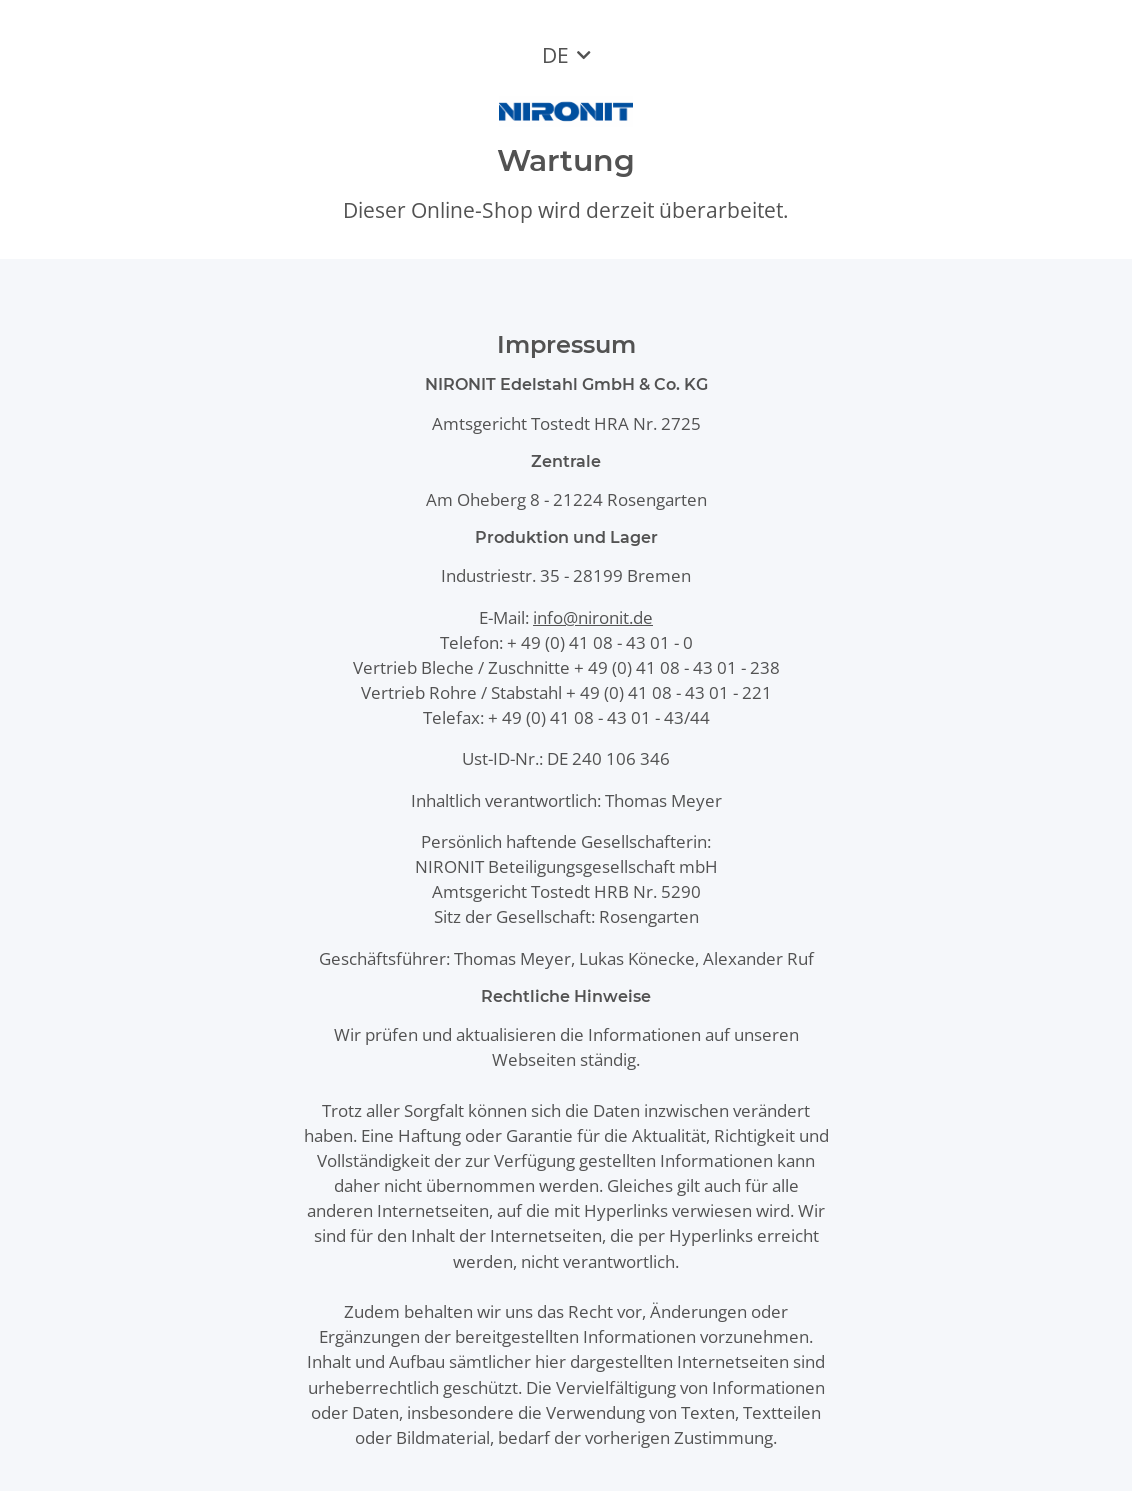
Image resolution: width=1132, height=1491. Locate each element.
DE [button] (555, 55)
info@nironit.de (593, 617)
